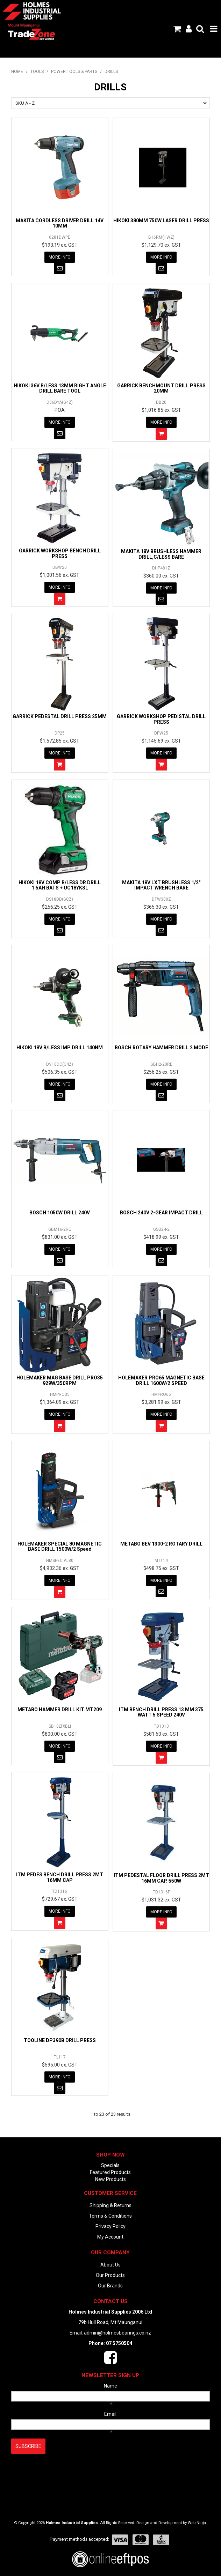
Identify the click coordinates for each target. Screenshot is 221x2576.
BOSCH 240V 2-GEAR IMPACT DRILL (161, 1212)
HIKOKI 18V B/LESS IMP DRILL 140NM (59, 1047)
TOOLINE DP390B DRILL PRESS (60, 2040)
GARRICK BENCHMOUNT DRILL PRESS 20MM (161, 388)
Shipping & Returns (110, 2205)
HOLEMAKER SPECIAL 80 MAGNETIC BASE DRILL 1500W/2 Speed (59, 1546)
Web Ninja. (197, 2523)
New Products (110, 2179)
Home (17, 71)
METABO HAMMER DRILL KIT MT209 (59, 1709)
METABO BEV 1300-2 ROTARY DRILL (161, 1544)
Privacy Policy (110, 2226)
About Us (110, 2265)
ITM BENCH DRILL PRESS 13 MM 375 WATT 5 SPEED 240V (161, 1712)
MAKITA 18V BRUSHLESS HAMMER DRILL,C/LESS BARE (161, 554)
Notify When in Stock (59, 268)
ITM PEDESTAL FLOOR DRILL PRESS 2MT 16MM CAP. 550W (161, 1878)
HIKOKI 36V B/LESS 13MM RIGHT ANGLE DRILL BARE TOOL (60, 388)
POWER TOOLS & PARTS (74, 71)
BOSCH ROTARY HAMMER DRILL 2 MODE (161, 1047)
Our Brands (110, 2285)
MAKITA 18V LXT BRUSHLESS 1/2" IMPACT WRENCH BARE (161, 885)
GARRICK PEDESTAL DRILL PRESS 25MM (60, 716)
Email (110, 2414)
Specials (110, 2165)
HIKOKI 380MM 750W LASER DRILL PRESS (161, 220)
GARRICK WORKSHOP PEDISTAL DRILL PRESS (161, 719)
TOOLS (37, 71)
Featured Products (110, 2172)
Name (110, 2386)
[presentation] (64, 2471)
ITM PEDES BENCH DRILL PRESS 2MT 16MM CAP (59, 1877)
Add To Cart (161, 434)
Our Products (110, 2275)
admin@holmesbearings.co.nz (117, 2333)
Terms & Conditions (110, 2216)
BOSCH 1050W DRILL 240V (59, 1212)
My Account (110, 2237)
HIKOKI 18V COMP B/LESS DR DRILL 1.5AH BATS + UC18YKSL (60, 885)
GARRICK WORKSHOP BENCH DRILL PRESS (60, 553)
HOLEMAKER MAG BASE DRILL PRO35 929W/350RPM (59, 1380)
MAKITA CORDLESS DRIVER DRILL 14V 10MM (60, 223)
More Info (60, 257)
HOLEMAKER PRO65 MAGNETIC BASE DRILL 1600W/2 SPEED (161, 1380)
